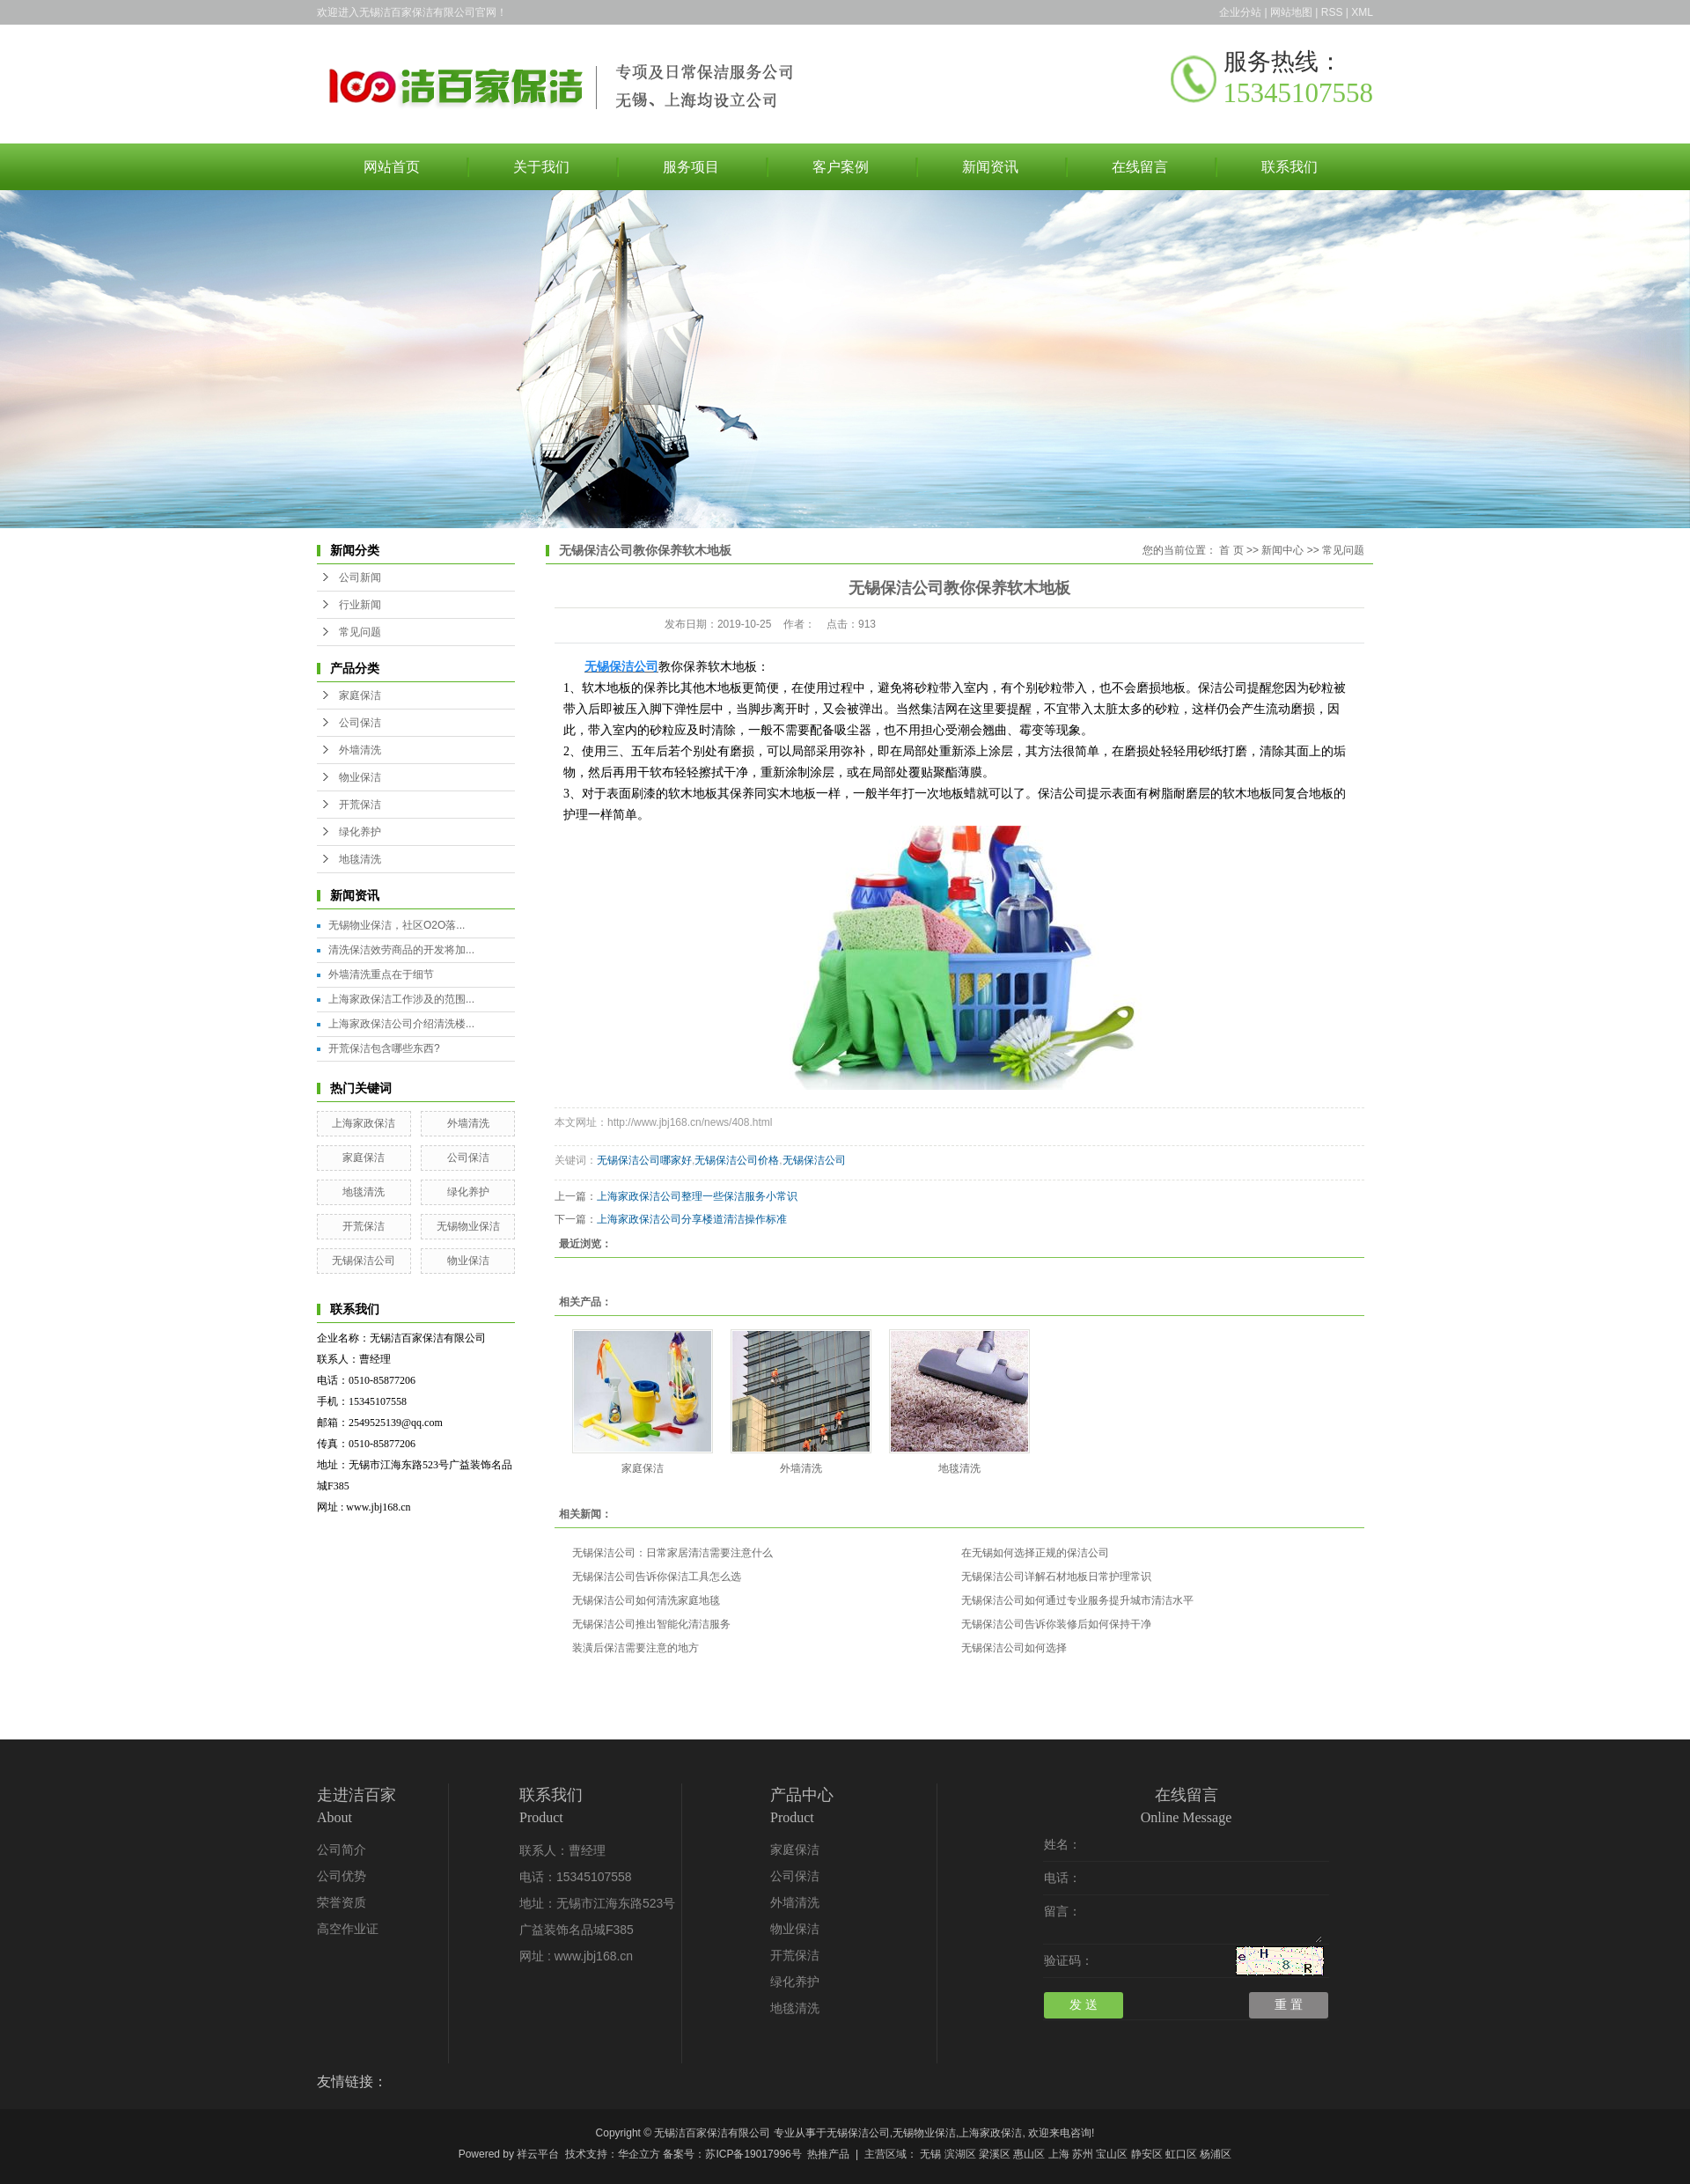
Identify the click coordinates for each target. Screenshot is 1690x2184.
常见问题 (360, 632)
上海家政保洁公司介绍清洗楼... (401, 1024)
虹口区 (1181, 2154)
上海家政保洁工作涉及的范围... (401, 999)
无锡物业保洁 (468, 1226)
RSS (1332, 12)
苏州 (1082, 2154)
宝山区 (1112, 2154)
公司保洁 (360, 723)
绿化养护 (360, 832)
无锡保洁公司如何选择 (1014, 1648)
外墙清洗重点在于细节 (381, 974)
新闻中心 (1282, 550)
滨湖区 (960, 2154)
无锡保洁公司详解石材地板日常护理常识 (1056, 1576)
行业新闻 (360, 605)
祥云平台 (538, 2154)
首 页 (1231, 550)
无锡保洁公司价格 (736, 1160)
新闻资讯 (990, 166)
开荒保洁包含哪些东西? (384, 1048)
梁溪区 (994, 2154)
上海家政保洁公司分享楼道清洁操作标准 (692, 1219)
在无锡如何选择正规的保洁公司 (1035, 1553)
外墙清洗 (360, 750)
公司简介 (341, 1850)
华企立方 (639, 2154)
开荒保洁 (360, 804)
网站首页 (392, 166)
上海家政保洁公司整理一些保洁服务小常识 (697, 1196)
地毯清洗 (360, 859)
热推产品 (828, 2154)
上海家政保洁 (363, 1123)
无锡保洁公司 (363, 1260)
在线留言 (1140, 166)
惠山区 (1029, 2154)
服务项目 (691, 166)
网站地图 (1291, 12)
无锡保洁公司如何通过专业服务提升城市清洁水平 (1077, 1600)
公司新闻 (360, 577)
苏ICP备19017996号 (753, 2154)
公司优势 (341, 1876)
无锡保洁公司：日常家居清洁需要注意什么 (672, 1553)
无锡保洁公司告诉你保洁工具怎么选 (656, 1576)
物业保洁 (360, 777)
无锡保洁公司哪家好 (644, 1160)
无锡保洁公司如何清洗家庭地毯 (646, 1600)
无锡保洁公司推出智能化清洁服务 (651, 1624)
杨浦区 (1215, 2154)
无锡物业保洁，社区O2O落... (396, 925)
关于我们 (541, 166)
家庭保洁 (360, 695)
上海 (1058, 2154)
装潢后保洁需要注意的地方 (635, 1648)
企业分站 (1240, 12)
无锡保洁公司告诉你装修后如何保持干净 (1056, 1624)
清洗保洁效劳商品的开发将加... (401, 950)
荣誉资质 (341, 1902)
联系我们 (1289, 166)
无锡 (930, 2154)
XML (1362, 12)
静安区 (1147, 2154)
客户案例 (840, 166)
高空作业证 (347, 1929)
